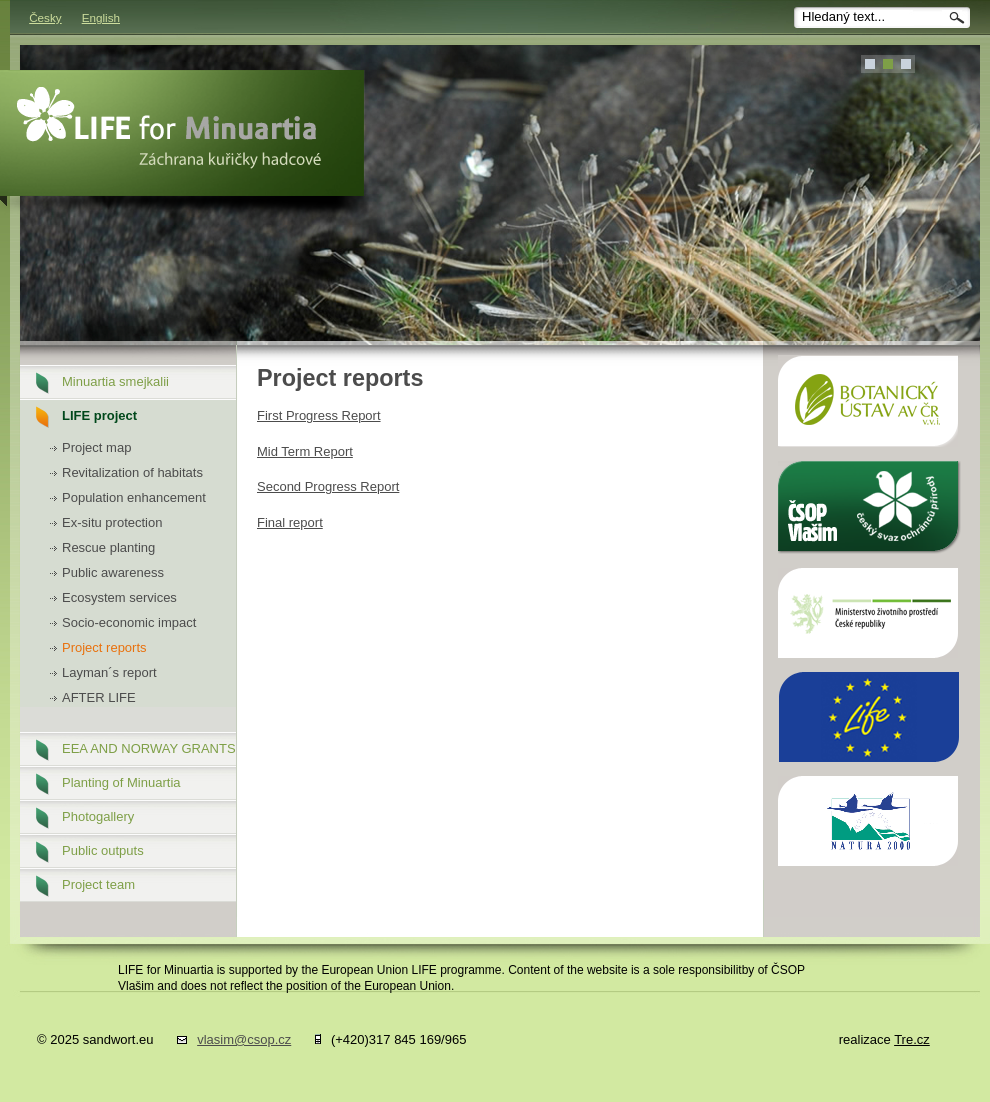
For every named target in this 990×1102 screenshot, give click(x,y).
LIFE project (99, 415)
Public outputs (103, 850)
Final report (290, 522)
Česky (45, 17)
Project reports (104, 647)
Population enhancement (134, 497)
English (101, 17)
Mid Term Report (305, 451)
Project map (96, 447)
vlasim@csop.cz (244, 1039)
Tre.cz (912, 1039)
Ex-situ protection (112, 522)
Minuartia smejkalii (115, 381)
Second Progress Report (328, 486)
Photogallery (98, 816)
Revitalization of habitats (132, 472)
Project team (98, 884)
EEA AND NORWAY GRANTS (149, 748)
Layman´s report (109, 672)
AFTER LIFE (99, 697)
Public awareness (113, 572)
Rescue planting (108, 547)
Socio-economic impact (129, 622)
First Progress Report (319, 415)
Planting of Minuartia (121, 782)
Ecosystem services (119, 597)
